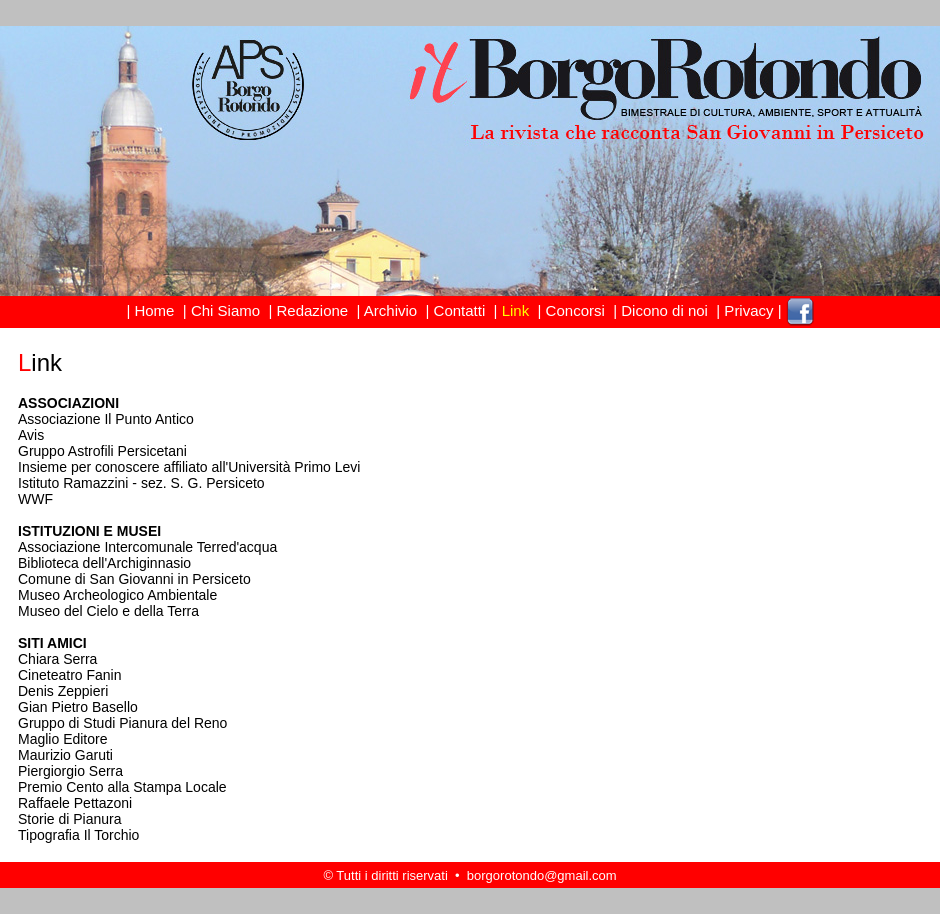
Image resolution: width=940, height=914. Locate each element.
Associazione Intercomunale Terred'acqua (147, 547)
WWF (35, 499)
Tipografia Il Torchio (78, 835)
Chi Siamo (226, 310)
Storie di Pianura (70, 819)
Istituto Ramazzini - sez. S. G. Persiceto (141, 483)
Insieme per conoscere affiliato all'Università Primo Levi (189, 467)
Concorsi (575, 310)
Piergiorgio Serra (70, 771)
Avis (31, 435)
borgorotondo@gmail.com (542, 875)
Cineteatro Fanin (70, 675)
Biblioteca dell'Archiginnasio (104, 563)
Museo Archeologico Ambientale (117, 595)
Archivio (390, 310)
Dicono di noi (664, 310)
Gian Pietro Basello (78, 707)
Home (154, 310)
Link (516, 310)
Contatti (459, 310)
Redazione (312, 310)
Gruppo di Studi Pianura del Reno (122, 723)
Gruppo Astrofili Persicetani (102, 451)
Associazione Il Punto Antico (106, 419)
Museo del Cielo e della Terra (108, 611)
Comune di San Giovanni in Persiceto (134, 579)
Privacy (749, 310)
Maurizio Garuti (65, 755)
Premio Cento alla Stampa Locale (122, 787)
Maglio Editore (63, 739)
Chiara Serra (57, 659)
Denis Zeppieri (63, 691)
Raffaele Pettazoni (75, 803)
